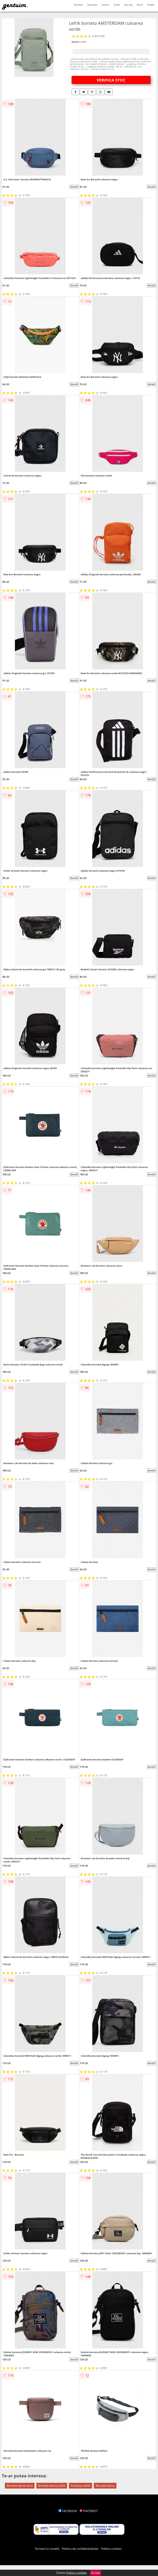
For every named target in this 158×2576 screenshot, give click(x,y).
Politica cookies (111, 2549)
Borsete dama (105, 2486)
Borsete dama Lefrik (51, 2486)
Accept (95, 2573)
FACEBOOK (67, 2511)
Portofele (150, 5)
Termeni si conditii (47, 2549)
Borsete (140, 5)
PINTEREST (89, 2511)
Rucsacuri (105, 5)
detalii (74, 186)
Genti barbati (92, 5)
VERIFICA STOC (111, 80)
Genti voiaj (128, 5)
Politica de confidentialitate (80, 2549)
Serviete (117, 5)
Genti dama (78, 5)
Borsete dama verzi (20, 2486)
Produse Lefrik (80, 2486)
